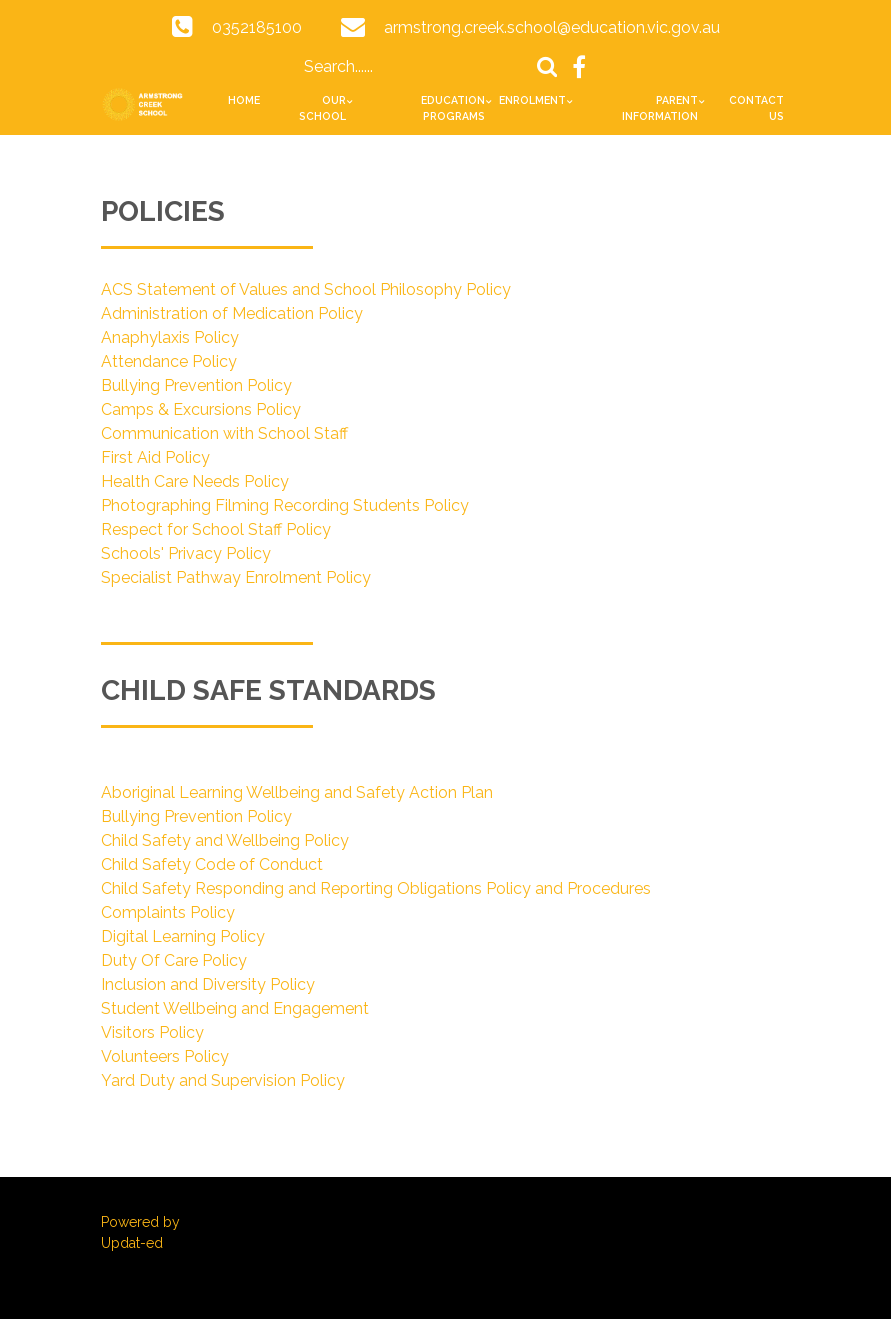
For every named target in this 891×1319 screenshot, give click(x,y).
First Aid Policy (155, 457)
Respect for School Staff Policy (216, 529)
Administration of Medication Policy (232, 313)
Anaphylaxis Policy (170, 337)
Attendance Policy (169, 361)
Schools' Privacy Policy (186, 553)
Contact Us (756, 108)
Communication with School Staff (224, 433)
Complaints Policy (168, 912)
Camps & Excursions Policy (201, 409)
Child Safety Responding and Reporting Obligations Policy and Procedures (376, 888)
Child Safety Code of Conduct (212, 864)
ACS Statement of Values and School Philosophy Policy (306, 289)
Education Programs (453, 108)
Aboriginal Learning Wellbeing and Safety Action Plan (297, 792)
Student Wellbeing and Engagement (235, 1008)
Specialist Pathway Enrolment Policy (236, 577)
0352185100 (257, 27)
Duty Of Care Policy (174, 960)
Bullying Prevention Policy (196, 385)
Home (244, 100)
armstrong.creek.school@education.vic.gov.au (552, 27)
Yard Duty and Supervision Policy (223, 1080)
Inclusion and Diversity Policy (208, 984)
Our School (322, 108)
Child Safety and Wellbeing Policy (225, 840)
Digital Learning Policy (183, 936)
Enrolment (532, 100)
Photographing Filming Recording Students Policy (285, 505)
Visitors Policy (152, 1032)
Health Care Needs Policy (195, 481)
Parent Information (660, 108)
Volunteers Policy (165, 1056)
